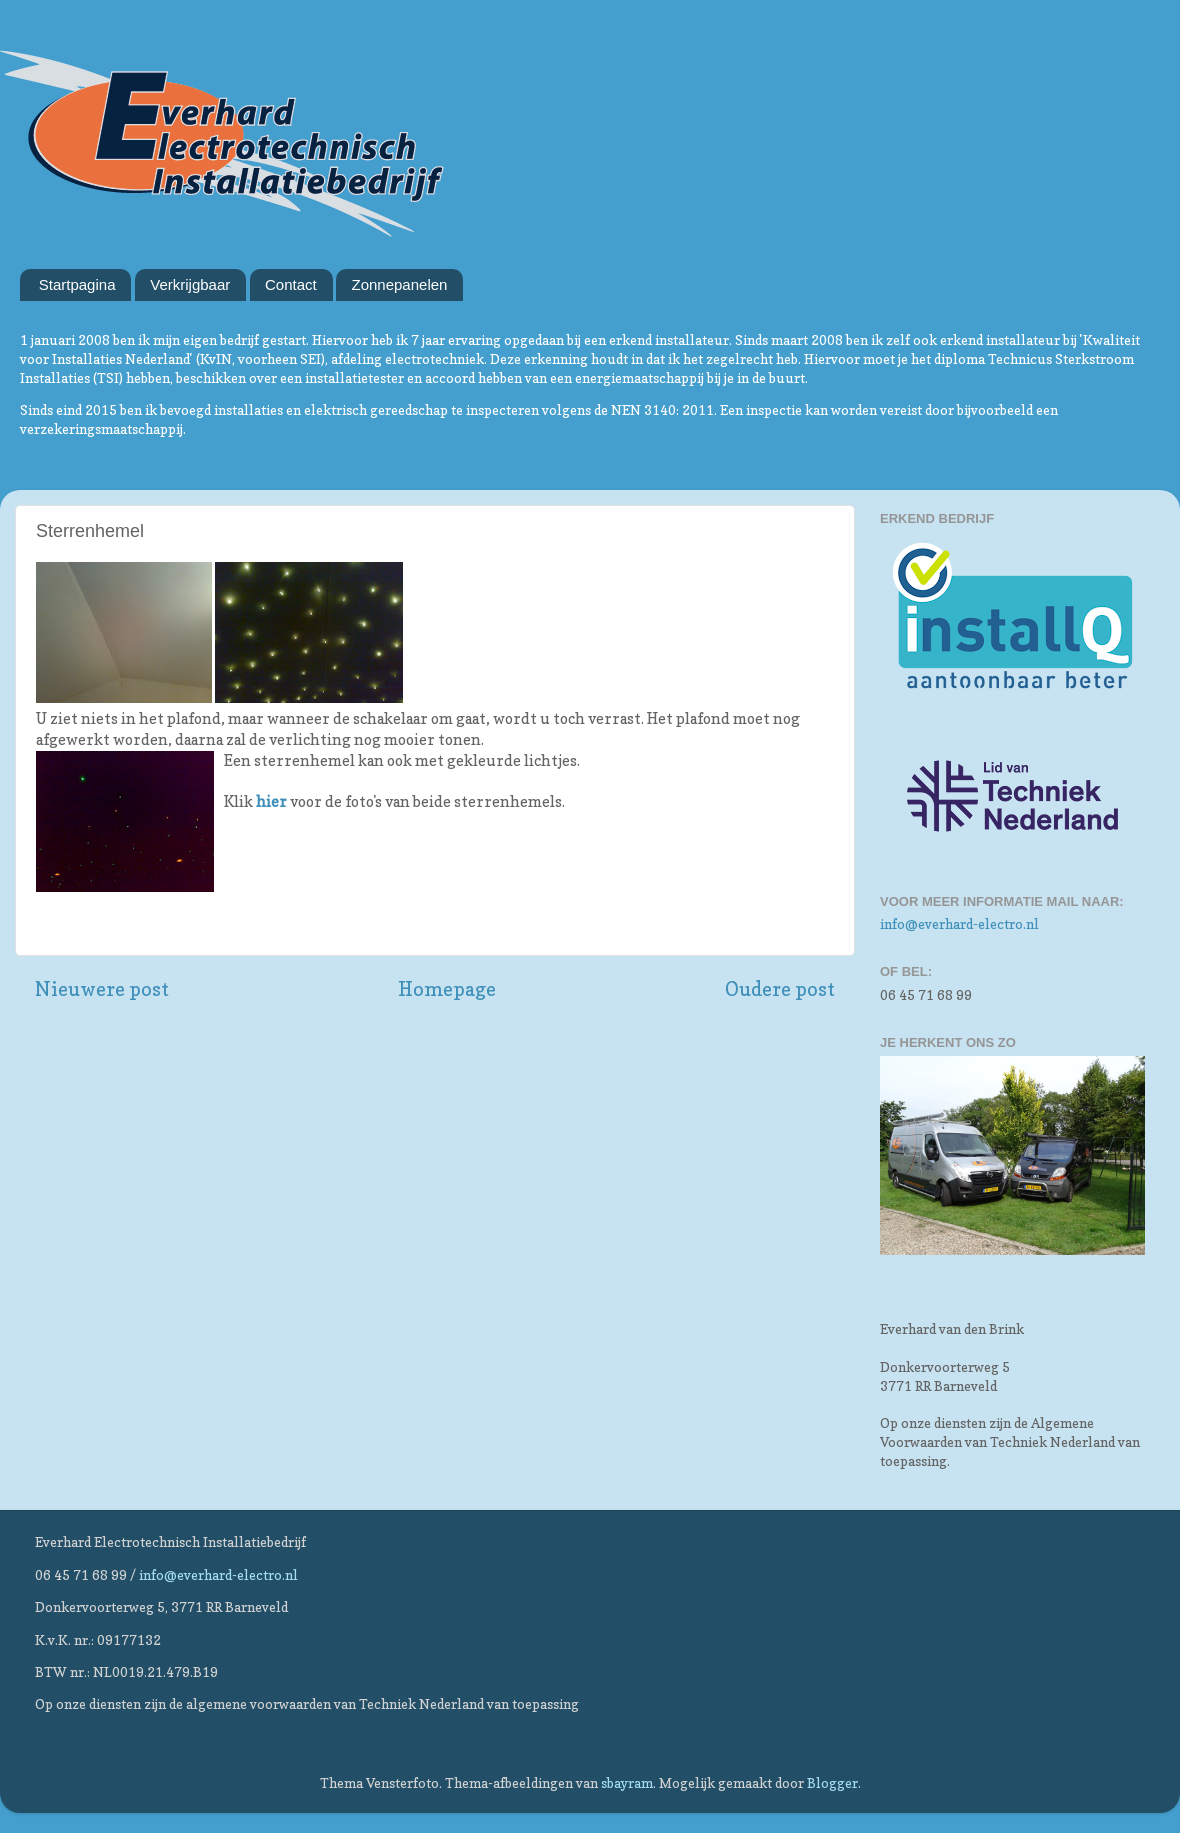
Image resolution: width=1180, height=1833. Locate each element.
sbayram (627, 1783)
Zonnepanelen (399, 284)
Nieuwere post (102, 989)
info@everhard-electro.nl (959, 924)
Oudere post (780, 989)
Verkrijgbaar (190, 284)
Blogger (832, 1783)
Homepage (447, 989)
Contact (291, 284)
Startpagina (77, 284)
